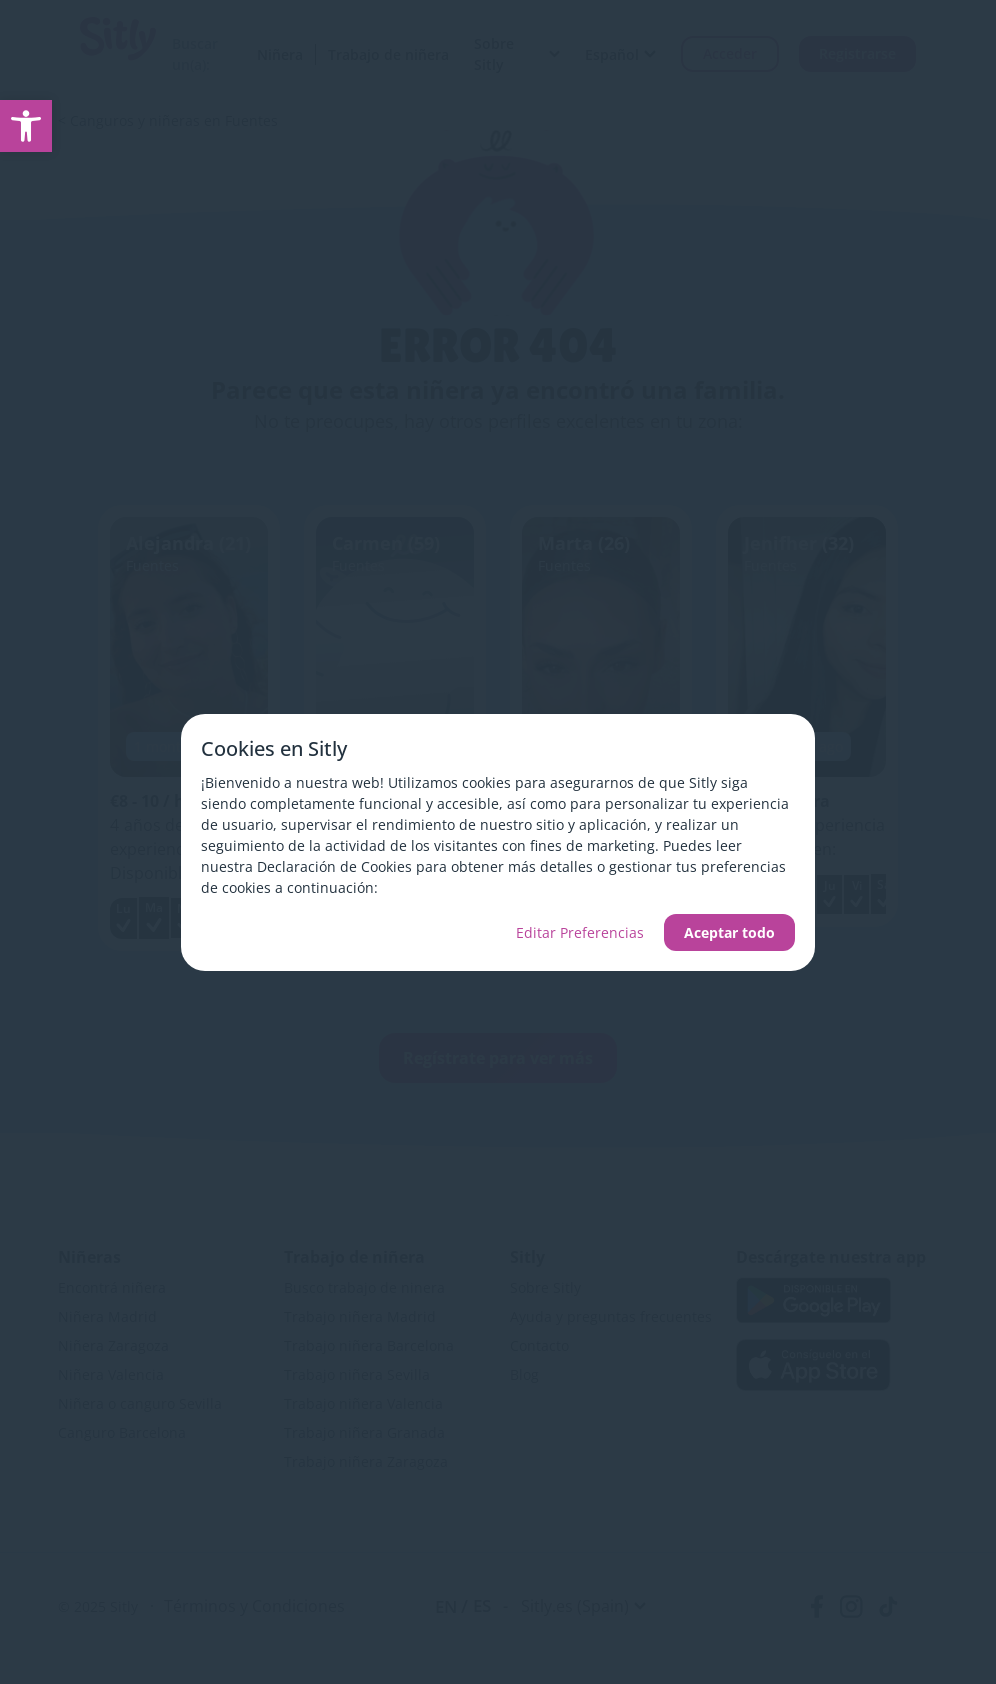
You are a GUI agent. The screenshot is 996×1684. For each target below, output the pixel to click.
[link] (26, 126)
